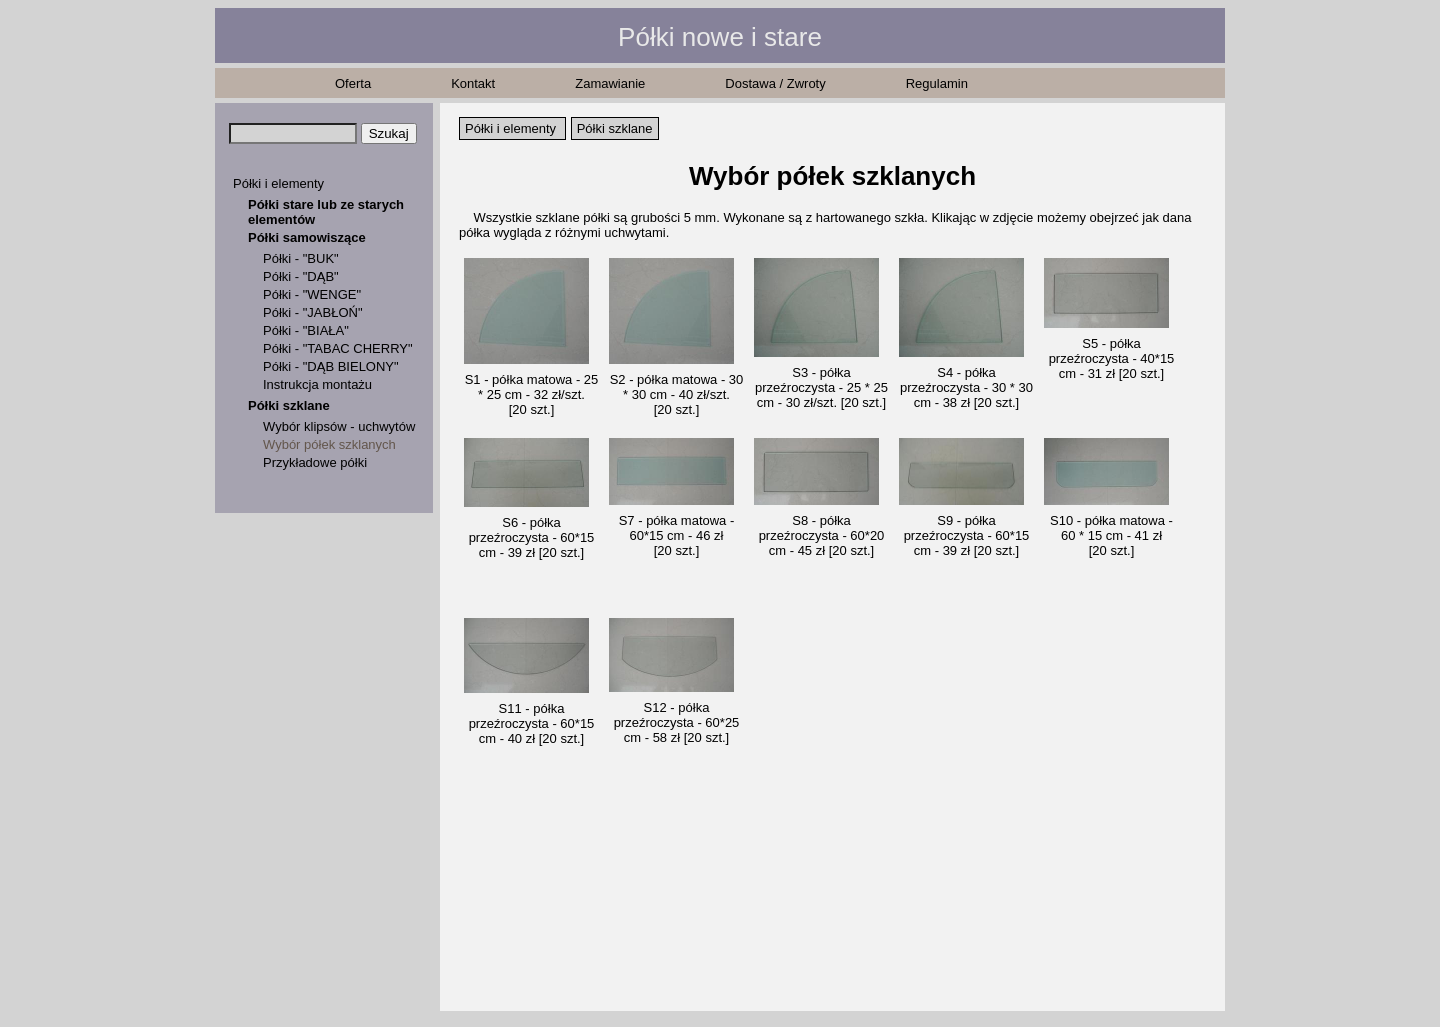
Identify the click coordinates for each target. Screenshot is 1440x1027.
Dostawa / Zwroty (775, 83)
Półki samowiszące (307, 237)
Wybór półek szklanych (329, 444)
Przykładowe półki (315, 462)
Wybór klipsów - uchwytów (339, 426)
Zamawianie (610, 83)
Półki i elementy (278, 183)
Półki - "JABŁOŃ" (313, 312)
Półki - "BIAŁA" (306, 330)
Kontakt (473, 83)
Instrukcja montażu (317, 384)
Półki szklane (289, 405)
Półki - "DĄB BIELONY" (331, 366)
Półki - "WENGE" (312, 294)
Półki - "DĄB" (301, 276)
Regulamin (937, 83)
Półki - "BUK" (301, 258)
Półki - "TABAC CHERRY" (338, 348)
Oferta (353, 83)
